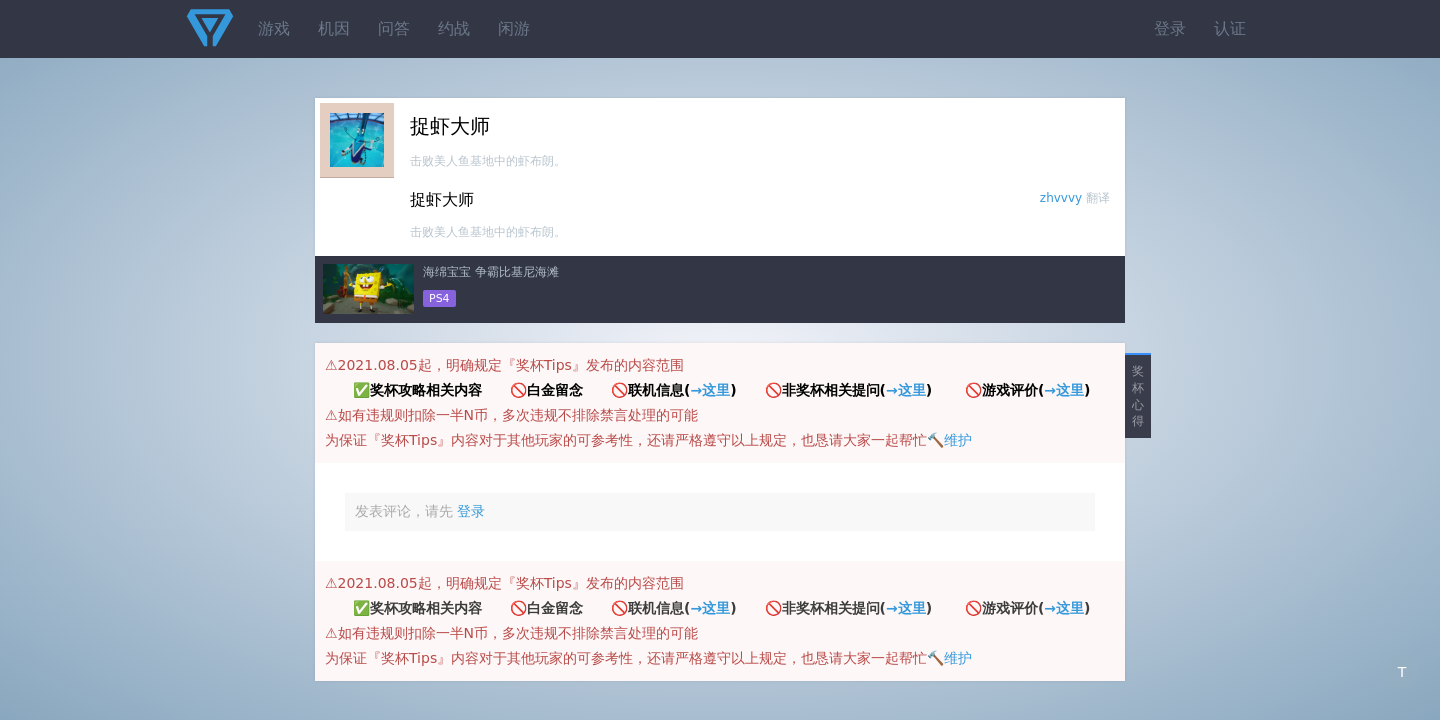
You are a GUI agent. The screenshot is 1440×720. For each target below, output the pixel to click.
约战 (454, 28)
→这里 (710, 390)
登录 (1170, 28)
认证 (1230, 28)
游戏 (274, 28)
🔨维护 (949, 440)
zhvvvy (1061, 198)
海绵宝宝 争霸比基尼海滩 (491, 272)
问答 (394, 28)
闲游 (514, 28)
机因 (334, 28)
